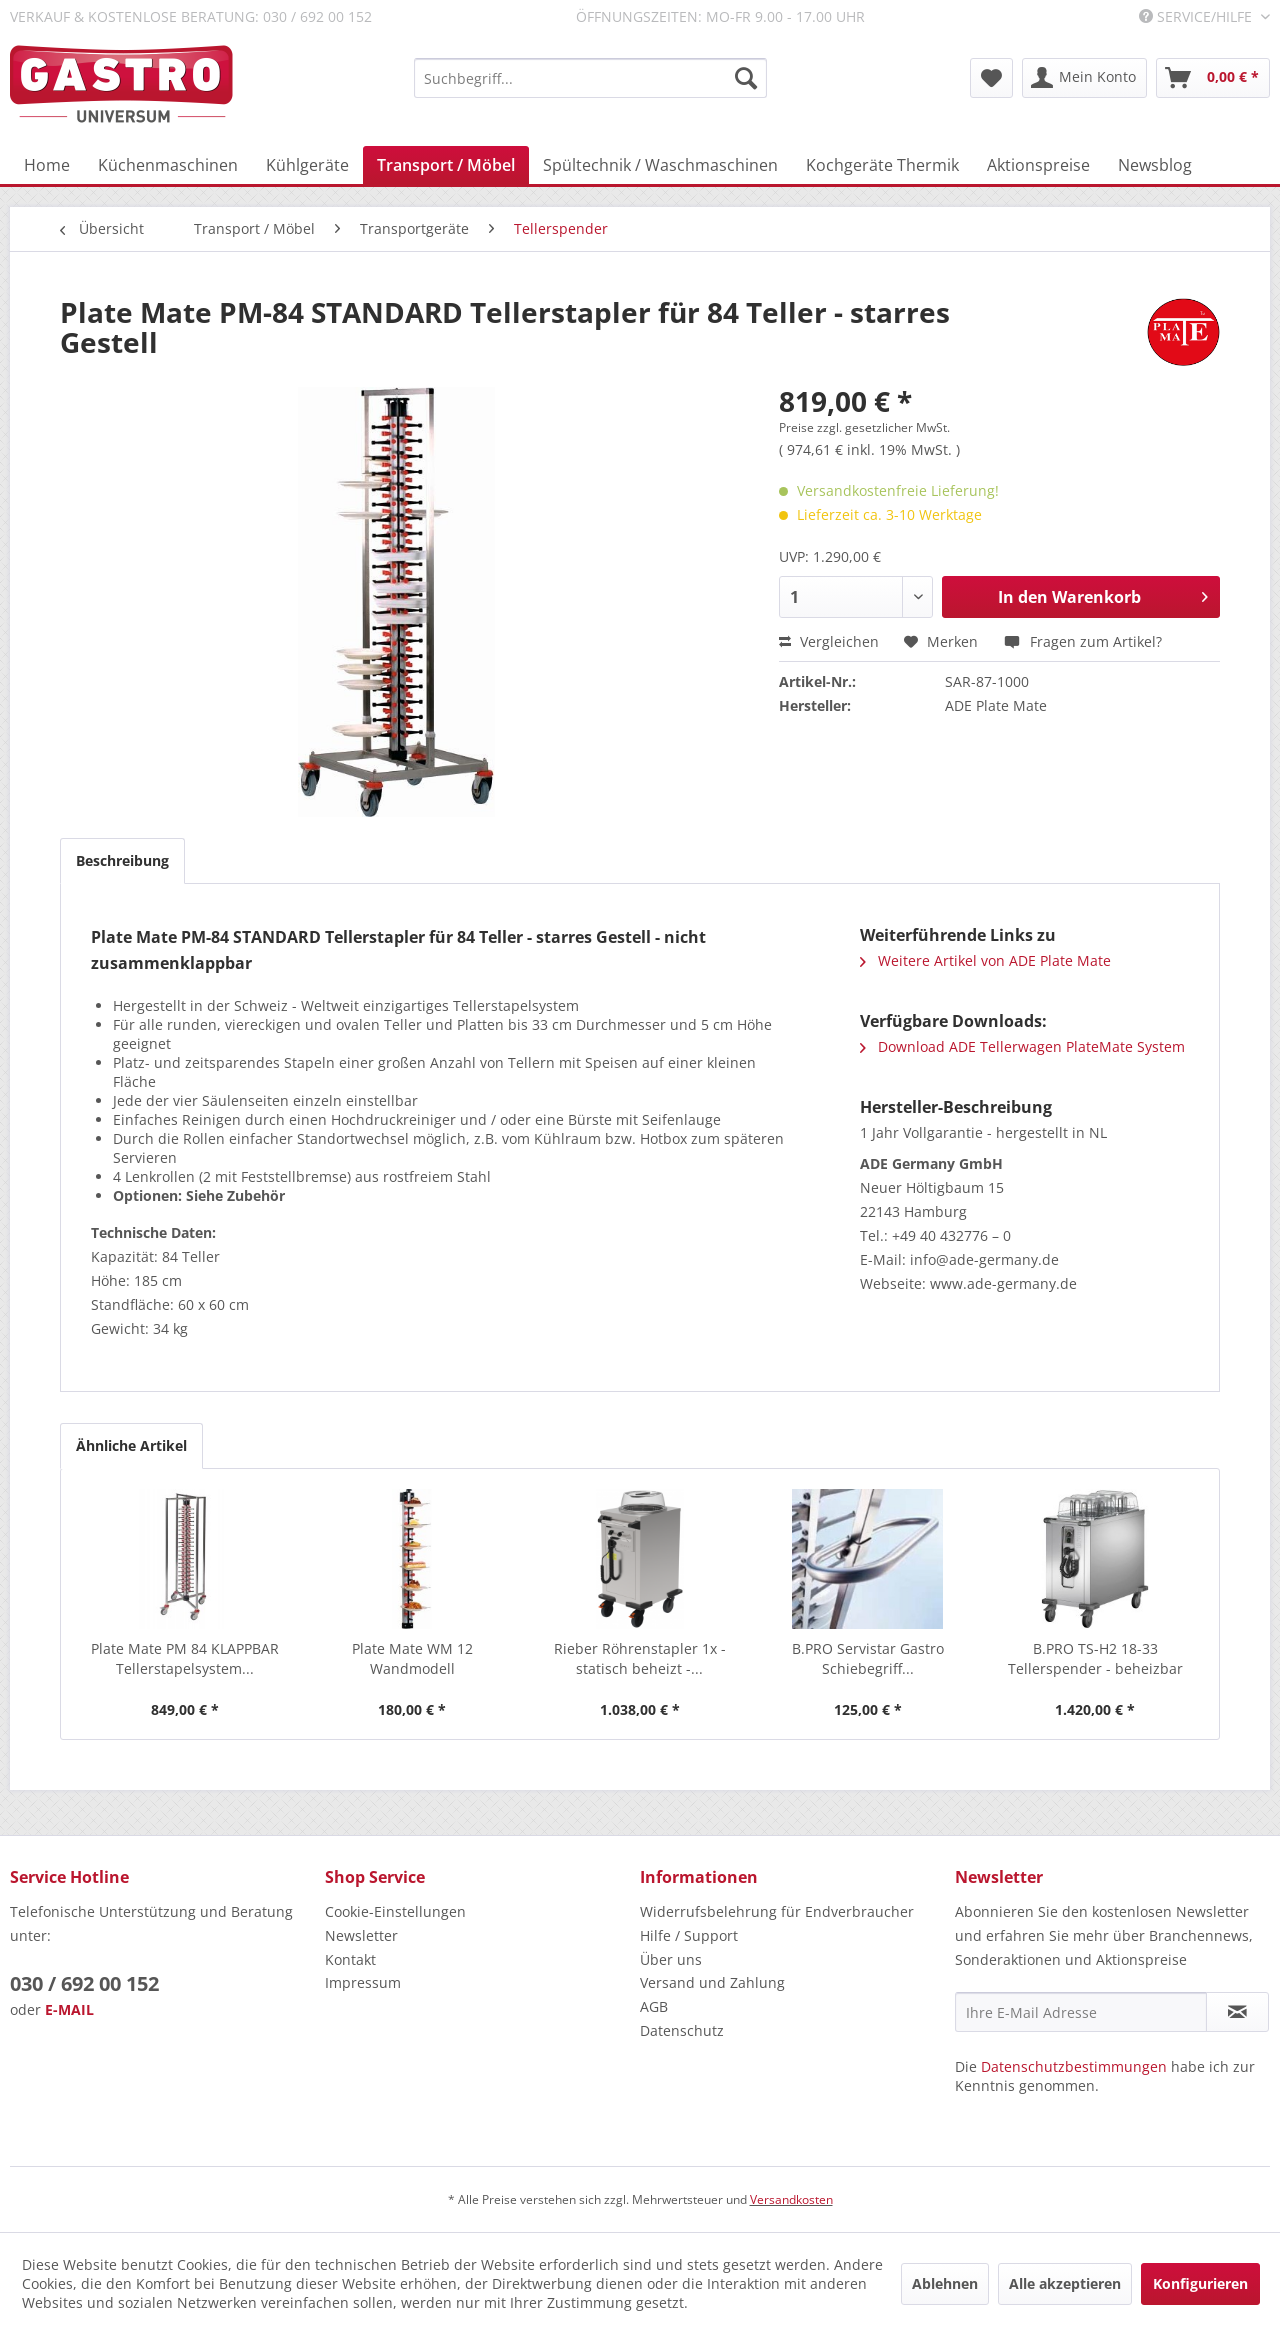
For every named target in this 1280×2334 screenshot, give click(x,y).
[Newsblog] (1155, 165)
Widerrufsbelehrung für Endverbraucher (777, 1911)
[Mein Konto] (1084, 78)
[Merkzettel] (991, 78)
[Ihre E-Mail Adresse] (1081, 2012)
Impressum (363, 1982)
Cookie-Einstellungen (395, 1911)
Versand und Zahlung (712, 1982)
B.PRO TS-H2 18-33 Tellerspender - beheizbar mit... (1095, 1659)
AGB (654, 2006)
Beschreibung (122, 860)
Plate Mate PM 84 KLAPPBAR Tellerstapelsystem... (185, 1658)
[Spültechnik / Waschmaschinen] (660, 165)
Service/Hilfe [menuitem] (1197, 16)
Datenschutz (682, 2030)
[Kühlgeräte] (307, 165)
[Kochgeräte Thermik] (882, 165)
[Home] (47, 165)
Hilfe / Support (689, 1935)
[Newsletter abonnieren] (1237, 2012)
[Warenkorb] (1213, 78)
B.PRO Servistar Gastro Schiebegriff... (868, 1658)
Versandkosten (791, 2199)
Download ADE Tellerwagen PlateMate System (1022, 1046)
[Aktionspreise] (1038, 165)
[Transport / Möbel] (446, 165)
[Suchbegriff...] (590, 78)
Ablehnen (945, 2283)
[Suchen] (746, 78)
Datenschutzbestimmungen (1074, 2066)
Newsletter (361, 1935)
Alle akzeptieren (1065, 2283)
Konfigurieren (1200, 2283)
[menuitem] (590, 78)
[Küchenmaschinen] (168, 165)
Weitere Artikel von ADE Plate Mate (985, 960)
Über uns (671, 1959)
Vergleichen (829, 641)
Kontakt (350, 1959)
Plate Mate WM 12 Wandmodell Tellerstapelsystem (412, 1659)
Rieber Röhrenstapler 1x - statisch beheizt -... (640, 1658)
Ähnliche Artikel (131, 1445)
